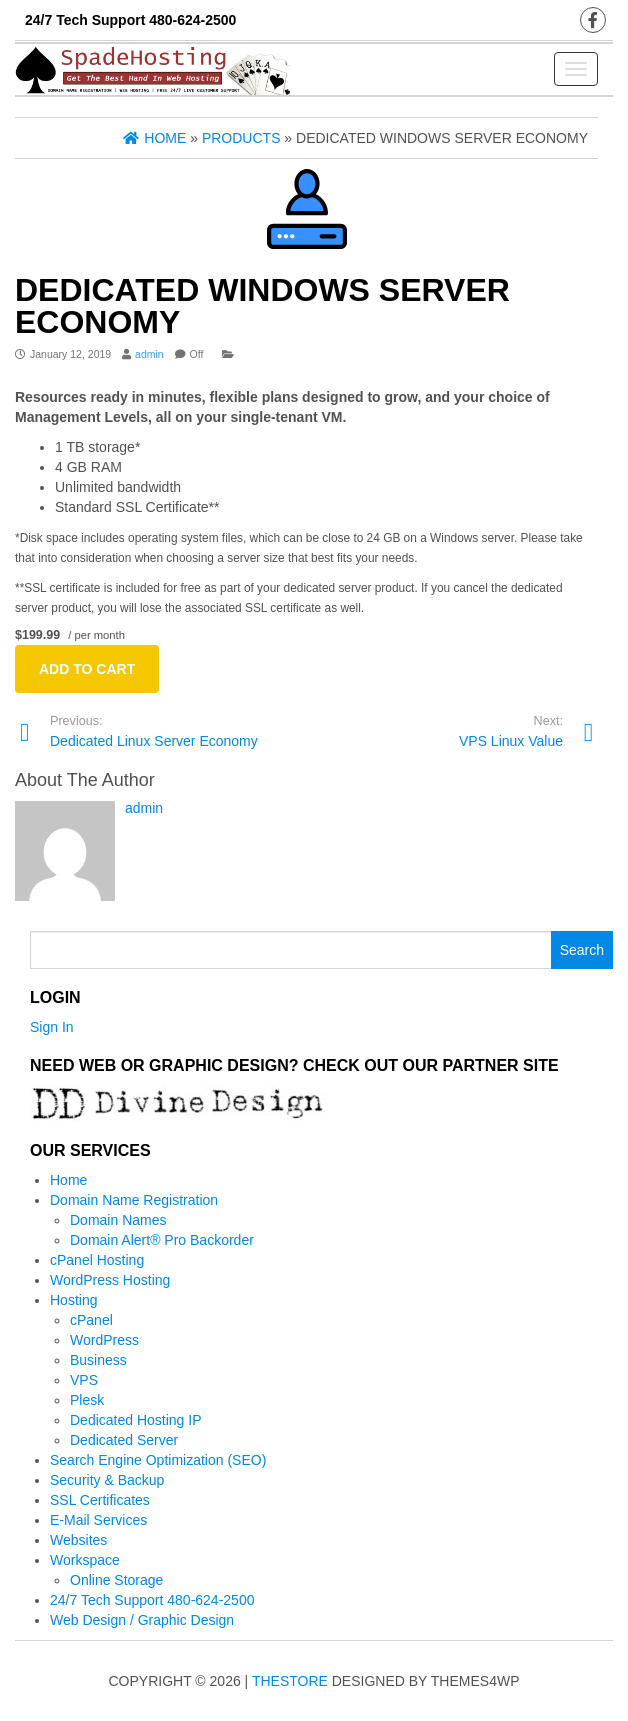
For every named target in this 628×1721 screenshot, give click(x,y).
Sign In (52, 1027)
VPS (84, 1380)
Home (68, 1180)
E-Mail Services (98, 1520)
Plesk (87, 1400)
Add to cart (87, 669)
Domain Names (118, 1220)
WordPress (104, 1340)
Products (241, 138)
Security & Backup (107, 1480)
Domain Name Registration (134, 1200)
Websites (78, 1540)
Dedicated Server (124, 1440)
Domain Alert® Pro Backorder (162, 1240)
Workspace (85, 1560)
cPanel (91, 1320)
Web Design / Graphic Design (142, 1620)
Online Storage (116, 1580)
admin (149, 354)
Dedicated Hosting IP (136, 1420)
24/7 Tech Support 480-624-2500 (152, 1600)
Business (98, 1360)
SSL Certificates (100, 1500)
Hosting (73, 1300)
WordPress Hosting (110, 1280)
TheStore (290, 1681)
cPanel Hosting (97, 1260)
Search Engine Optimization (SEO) (158, 1460)
